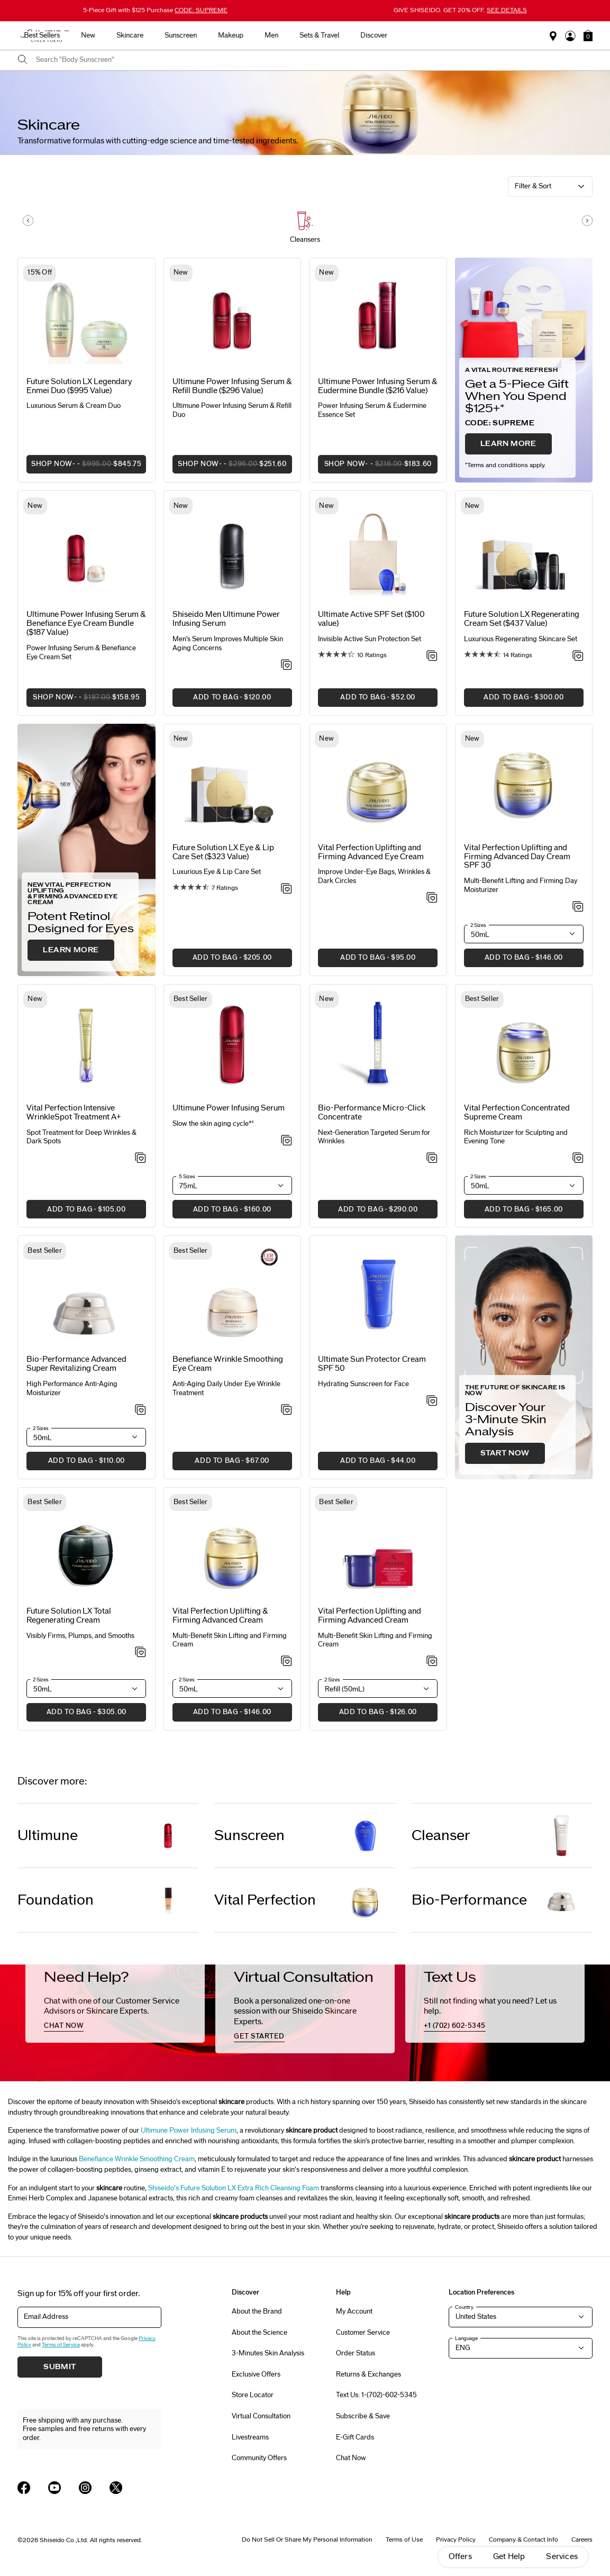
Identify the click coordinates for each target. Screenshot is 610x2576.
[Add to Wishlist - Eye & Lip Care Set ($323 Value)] (286, 889)
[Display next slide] (587, 220)
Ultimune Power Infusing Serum (188, 2130)
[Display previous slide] (28, 220)
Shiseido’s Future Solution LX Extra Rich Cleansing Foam (233, 2188)
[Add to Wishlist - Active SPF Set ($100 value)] (432, 656)
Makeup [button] (336, 35)
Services (562, 2557)
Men (377, 35)
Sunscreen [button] (286, 35)
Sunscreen (249, 1835)
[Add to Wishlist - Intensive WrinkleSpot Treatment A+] (140, 1158)
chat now (64, 2025)
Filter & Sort (533, 186)
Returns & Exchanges (368, 2374)
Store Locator (253, 2395)
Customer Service (363, 2332)
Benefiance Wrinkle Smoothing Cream (137, 2159)
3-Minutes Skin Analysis (268, 2353)
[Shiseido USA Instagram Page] (85, 2487)
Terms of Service (61, 2344)
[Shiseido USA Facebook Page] (23, 2487)
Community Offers (259, 2458)
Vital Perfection (265, 1900)
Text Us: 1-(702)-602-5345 (376, 2395)
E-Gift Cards (355, 2437)
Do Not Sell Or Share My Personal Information (307, 2539)
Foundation (55, 1900)
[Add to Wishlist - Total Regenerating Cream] (140, 1652)
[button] (588, 35)
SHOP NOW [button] (83, 467)
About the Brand (257, 2311)
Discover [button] (479, 35)
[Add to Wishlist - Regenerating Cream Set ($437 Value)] (578, 656)
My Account (354, 2311)
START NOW (505, 1453)
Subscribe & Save (363, 2416)
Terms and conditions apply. (505, 465)
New (194, 35)
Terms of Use (404, 2539)
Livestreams (250, 2437)
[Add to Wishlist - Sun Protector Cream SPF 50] (432, 1401)
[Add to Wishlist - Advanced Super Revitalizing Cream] (140, 1410)
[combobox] (314, 60)
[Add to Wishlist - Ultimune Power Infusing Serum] (286, 665)
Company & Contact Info (523, 2539)
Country (464, 2307)
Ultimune (47, 1835)
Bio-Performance (469, 1900)
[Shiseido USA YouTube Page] (54, 2487)
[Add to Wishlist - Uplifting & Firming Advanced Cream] (286, 1661)
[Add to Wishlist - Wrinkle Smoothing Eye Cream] (286, 1410)
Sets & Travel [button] (425, 35)
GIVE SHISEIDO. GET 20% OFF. (460, 10)
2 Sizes (478, 925)
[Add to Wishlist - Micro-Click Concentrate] (432, 1158)
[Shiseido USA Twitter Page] (116, 2487)
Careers (582, 2539)
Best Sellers (148, 35)
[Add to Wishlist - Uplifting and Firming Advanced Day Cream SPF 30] (578, 907)
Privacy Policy (456, 2539)
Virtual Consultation (261, 2416)
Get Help (509, 2557)
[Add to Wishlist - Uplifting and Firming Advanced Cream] (432, 1661)
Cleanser (441, 1835)
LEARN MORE (508, 444)
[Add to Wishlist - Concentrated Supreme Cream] (578, 1158)
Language (466, 2338)
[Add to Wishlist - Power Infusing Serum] (286, 1141)
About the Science (259, 2332)
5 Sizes (187, 1176)
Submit (59, 2367)
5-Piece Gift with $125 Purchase (155, 10)
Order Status (355, 2353)
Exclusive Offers (256, 2374)
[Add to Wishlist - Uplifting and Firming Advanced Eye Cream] (432, 898)
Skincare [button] (235, 35)
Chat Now (351, 2458)
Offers (460, 2557)
